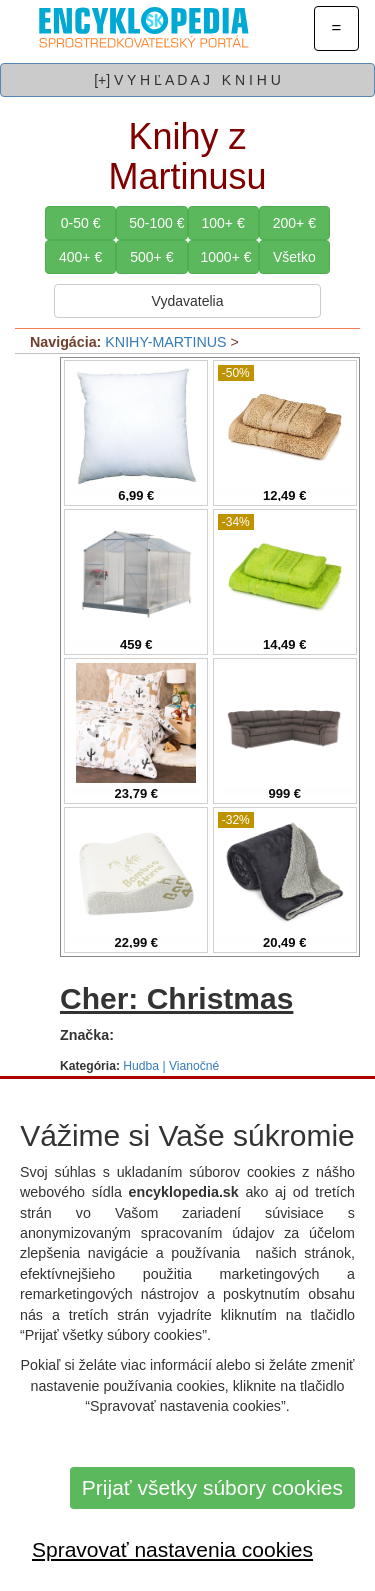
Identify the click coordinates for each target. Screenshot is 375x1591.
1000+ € (226, 257)
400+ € (80, 257)
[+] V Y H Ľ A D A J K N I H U (187, 80)
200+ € (294, 223)
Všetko (294, 257)
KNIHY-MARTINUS (165, 342)
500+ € (151, 257)
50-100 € (156, 223)
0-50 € (81, 223)
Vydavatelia (188, 301)
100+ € (223, 223)
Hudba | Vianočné (171, 1066)
